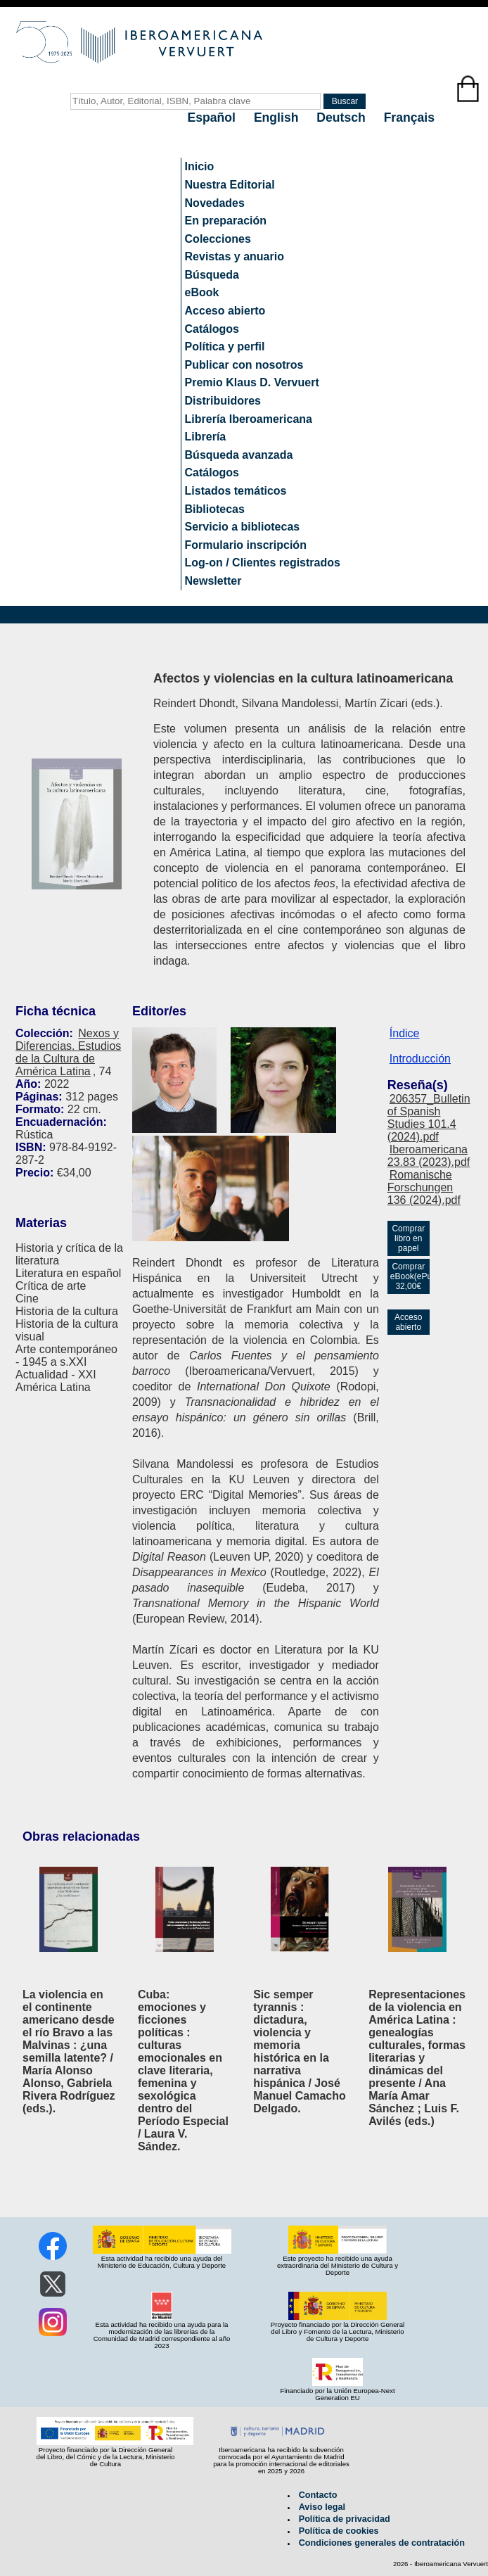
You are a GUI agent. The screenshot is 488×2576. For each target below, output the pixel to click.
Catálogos (212, 329)
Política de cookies (339, 2531)
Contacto (318, 2495)
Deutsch (342, 117)
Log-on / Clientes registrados (262, 563)
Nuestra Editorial (230, 185)
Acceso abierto (225, 311)
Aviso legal (322, 2507)
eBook (202, 292)
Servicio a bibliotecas (242, 527)
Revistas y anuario (234, 256)
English (278, 117)
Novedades (215, 203)
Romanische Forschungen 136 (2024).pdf (424, 1187)
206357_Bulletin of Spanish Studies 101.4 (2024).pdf (428, 1118)
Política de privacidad (344, 2519)
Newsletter (213, 581)
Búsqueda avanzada (239, 455)
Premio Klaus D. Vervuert (252, 382)
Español (213, 117)
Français (409, 117)
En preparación (226, 221)
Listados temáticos (236, 491)
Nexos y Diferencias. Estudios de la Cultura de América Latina (68, 1052)
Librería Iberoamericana (248, 419)
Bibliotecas (215, 509)
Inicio (199, 166)
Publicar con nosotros (244, 365)
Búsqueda (212, 275)
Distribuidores (223, 401)
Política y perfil (225, 347)
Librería (205, 437)
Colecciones (218, 239)
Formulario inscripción (246, 545)
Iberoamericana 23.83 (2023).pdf (428, 1155)
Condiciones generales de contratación (382, 2543)
